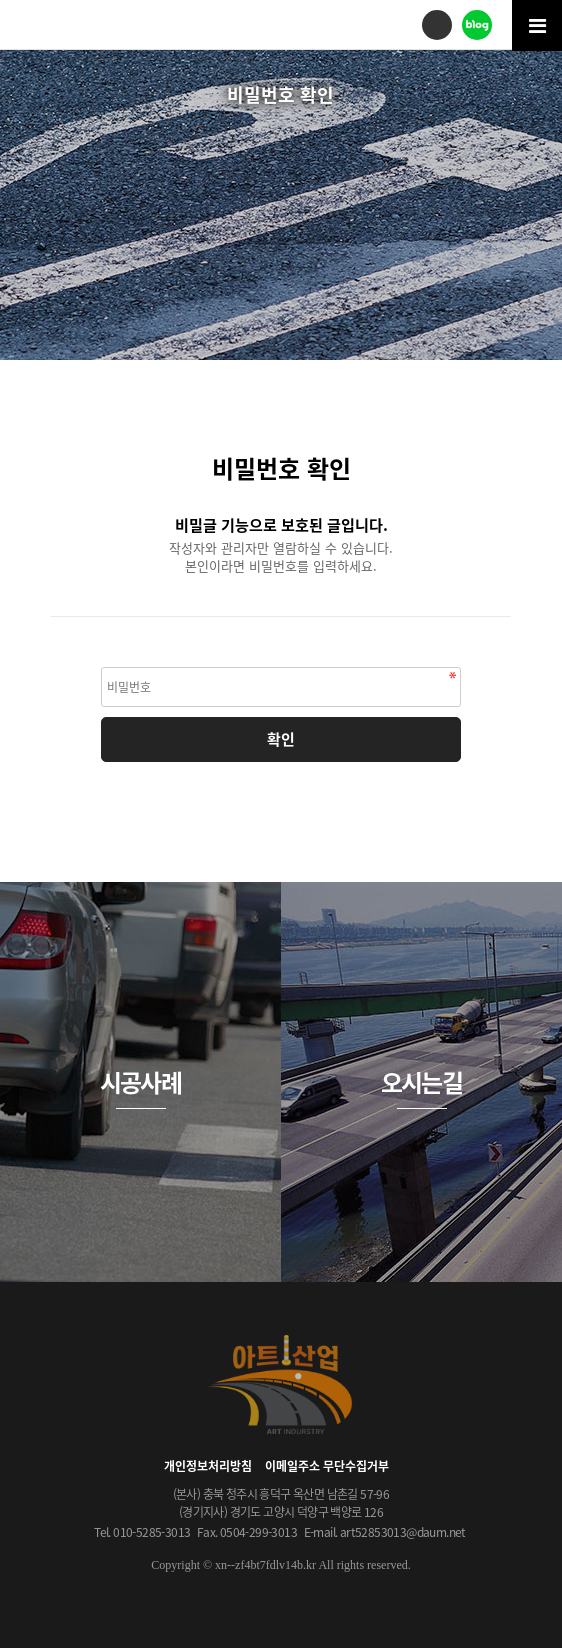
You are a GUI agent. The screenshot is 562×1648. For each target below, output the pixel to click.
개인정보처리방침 (208, 1466)
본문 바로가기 (0, 0)
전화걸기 (437, 25)
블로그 (477, 25)
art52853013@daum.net (403, 1532)
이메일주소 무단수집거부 (327, 1466)
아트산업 (90, 23)
